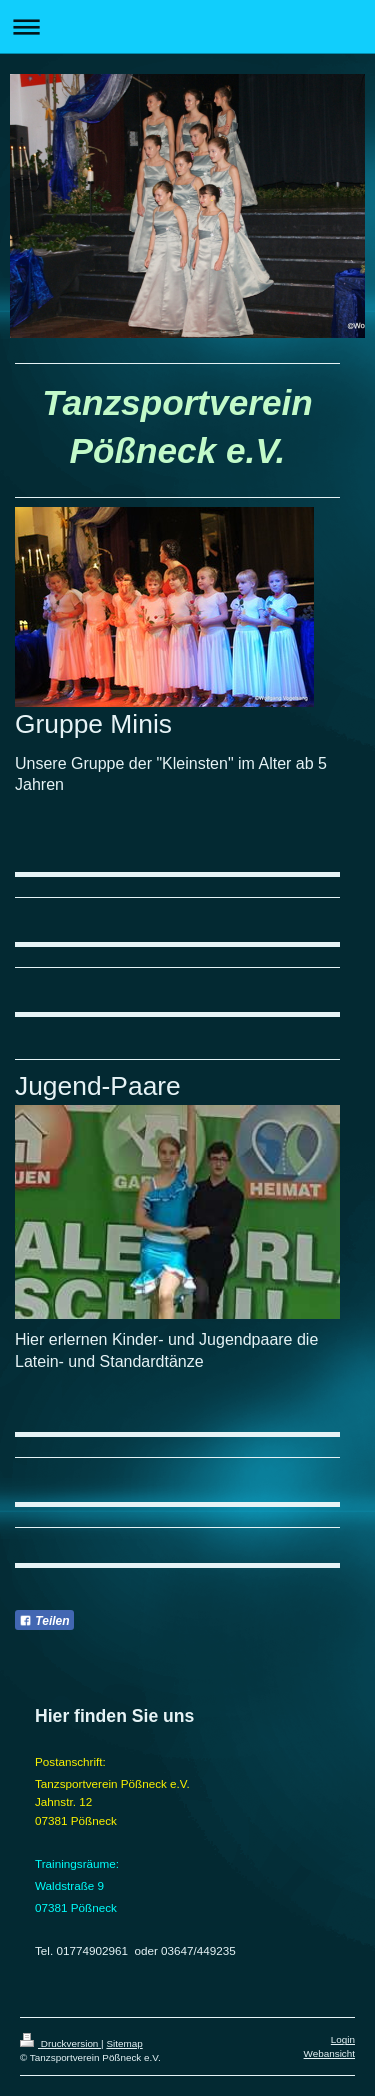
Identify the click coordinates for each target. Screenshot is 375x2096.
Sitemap (124, 2043)
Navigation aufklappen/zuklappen (187, 26)
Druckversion (60, 2043)
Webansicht (329, 2053)
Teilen (44, 1621)
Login (343, 2039)
